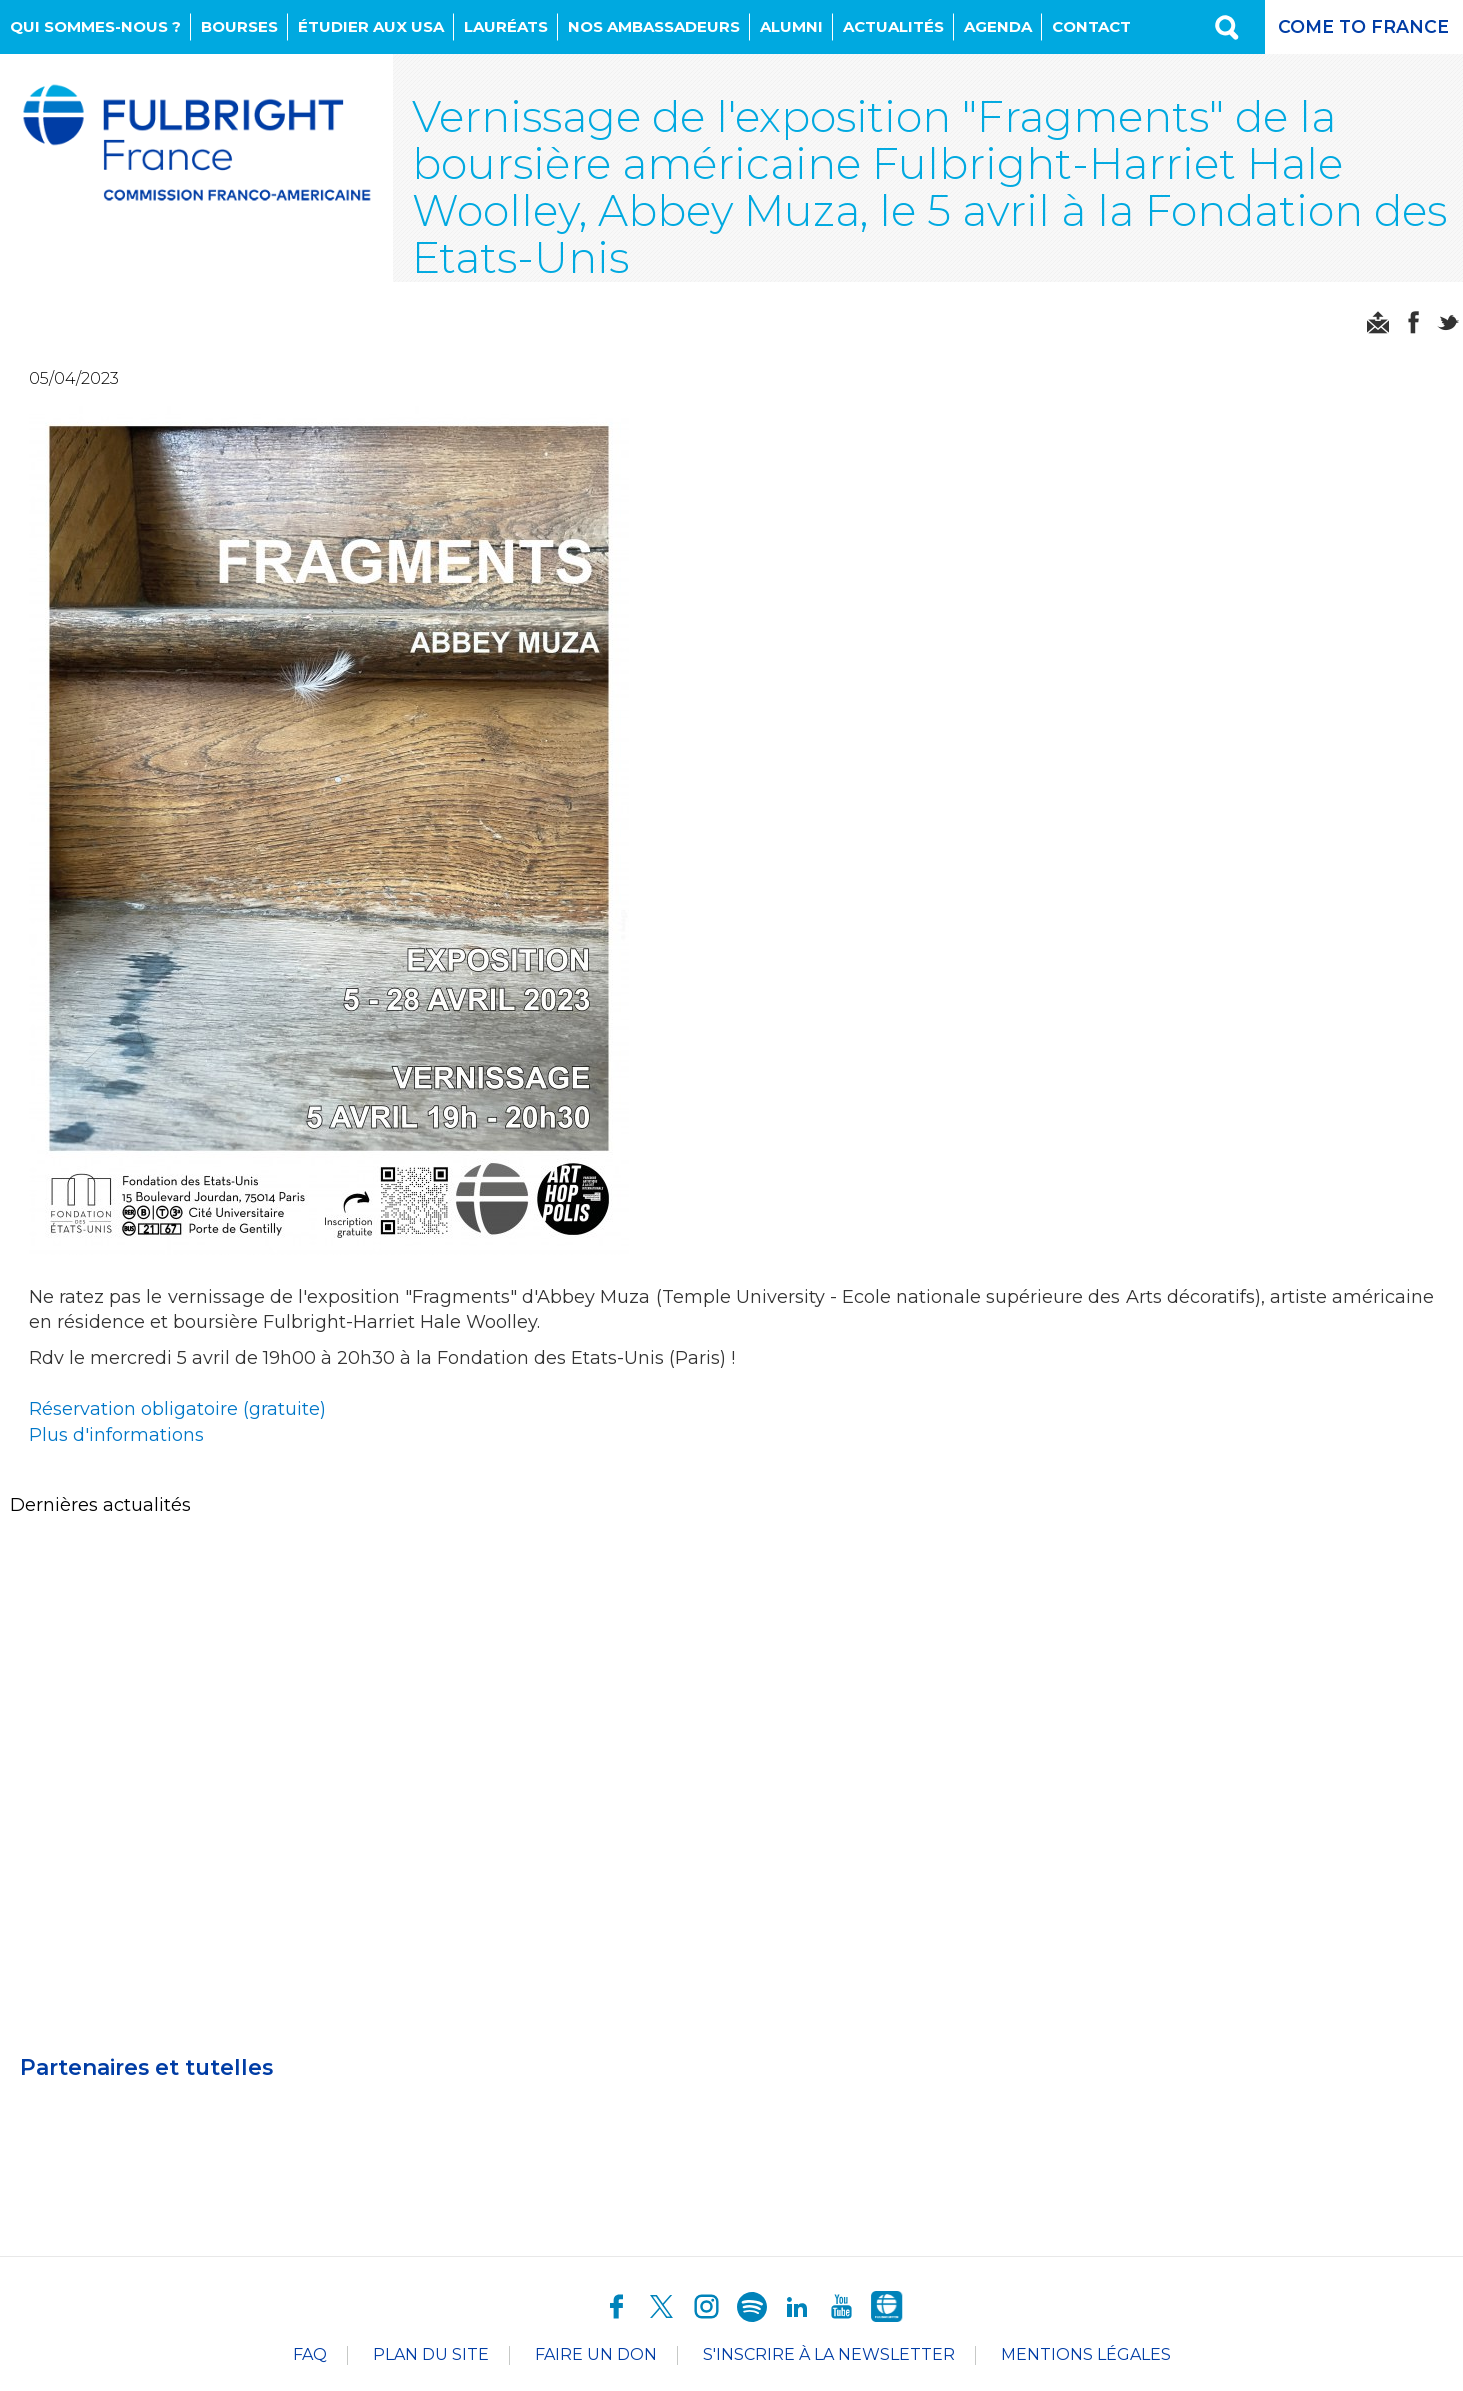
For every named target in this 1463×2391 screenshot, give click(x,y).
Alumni (791, 26)
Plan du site (431, 2357)
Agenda (998, 26)
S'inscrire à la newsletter (829, 2357)
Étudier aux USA (371, 26)
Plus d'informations (120, 1441)
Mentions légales (1086, 2357)
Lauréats (506, 26)
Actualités (893, 26)
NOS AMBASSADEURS (654, 26)
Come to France (1362, 27)
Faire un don (596, 2357)
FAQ (310, 2357)
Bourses (239, 26)
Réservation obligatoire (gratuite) (178, 1415)
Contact (1091, 26)
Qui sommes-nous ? (95, 26)
